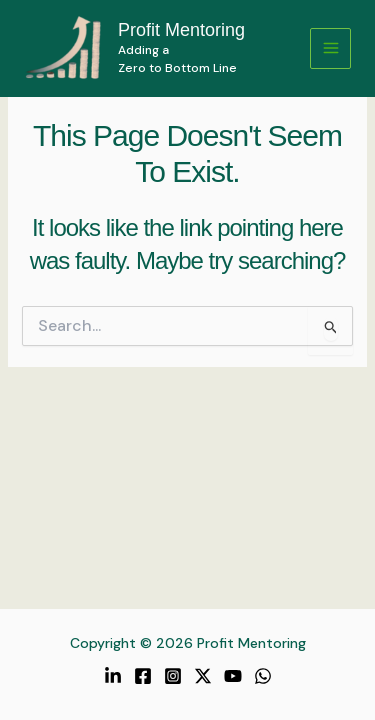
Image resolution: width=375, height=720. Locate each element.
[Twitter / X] (203, 676)
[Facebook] (143, 676)
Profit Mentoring (181, 30)
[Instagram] (173, 676)
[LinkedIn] (113, 676)
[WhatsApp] (263, 676)
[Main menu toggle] (330, 48)
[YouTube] (233, 676)
